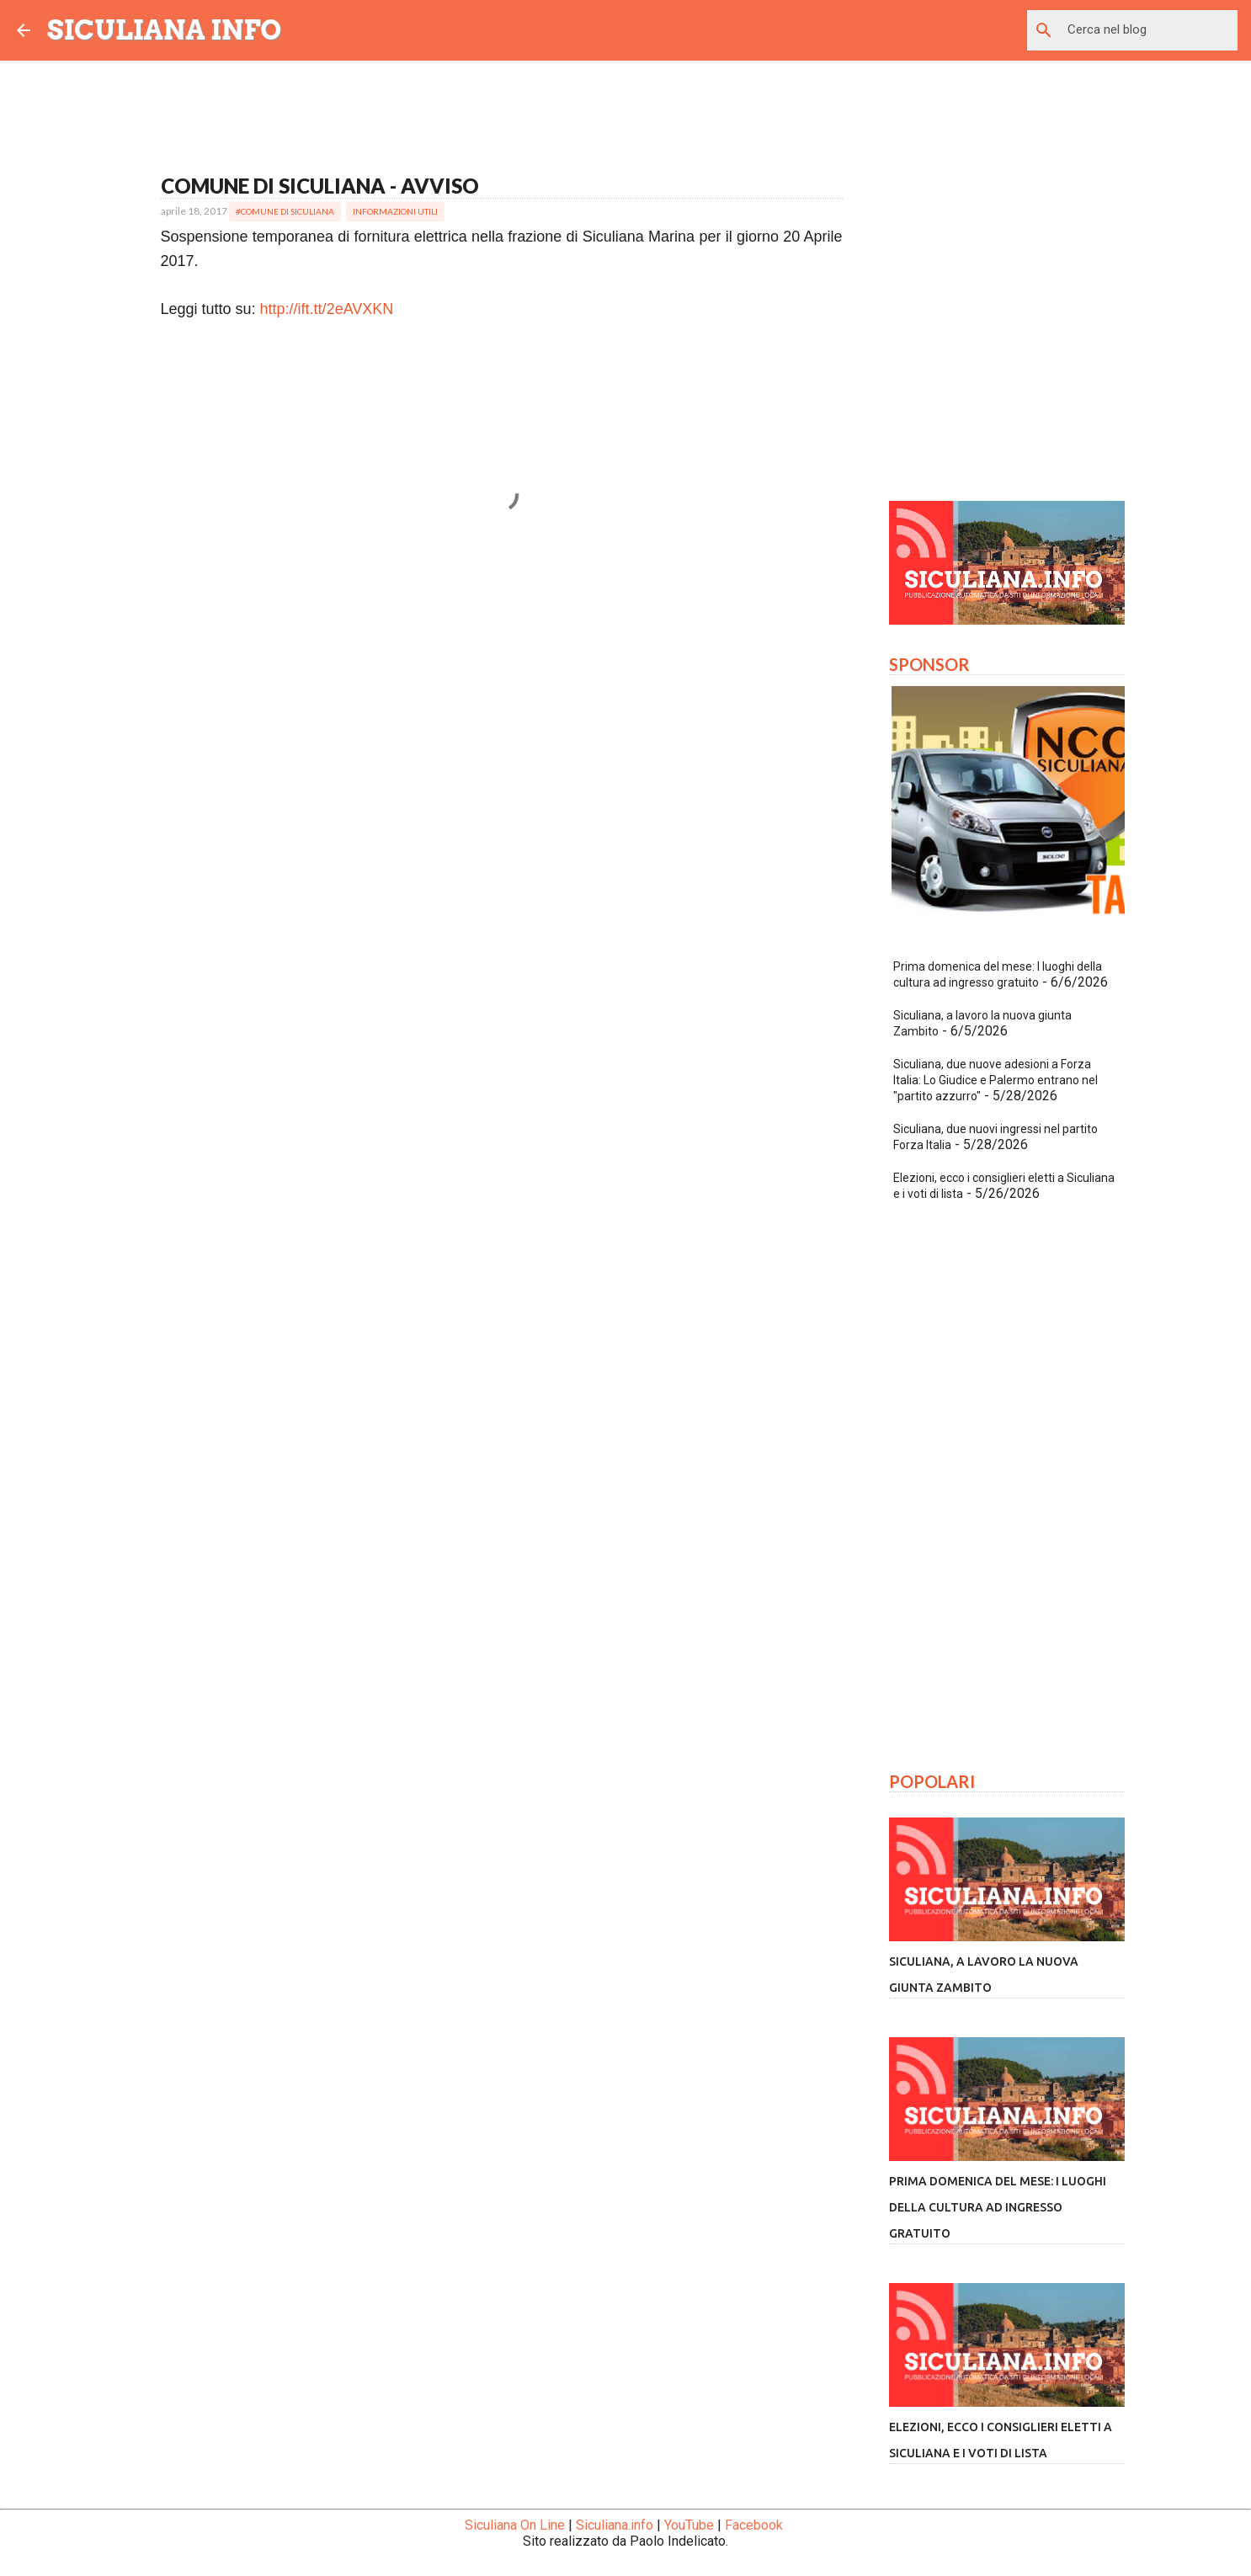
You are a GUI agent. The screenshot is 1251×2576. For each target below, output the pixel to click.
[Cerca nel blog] (1149, 30)
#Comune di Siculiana (285, 211)
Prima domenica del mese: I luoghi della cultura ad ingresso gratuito (997, 2207)
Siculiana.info (614, 2525)
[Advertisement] (501, 707)
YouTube (689, 2525)
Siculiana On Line (515, 2525)
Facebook (754, 2525)
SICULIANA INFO (164, 29)
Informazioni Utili (395, 211)
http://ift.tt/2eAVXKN (327, 309)
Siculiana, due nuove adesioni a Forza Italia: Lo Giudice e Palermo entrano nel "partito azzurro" (995, 1080)
